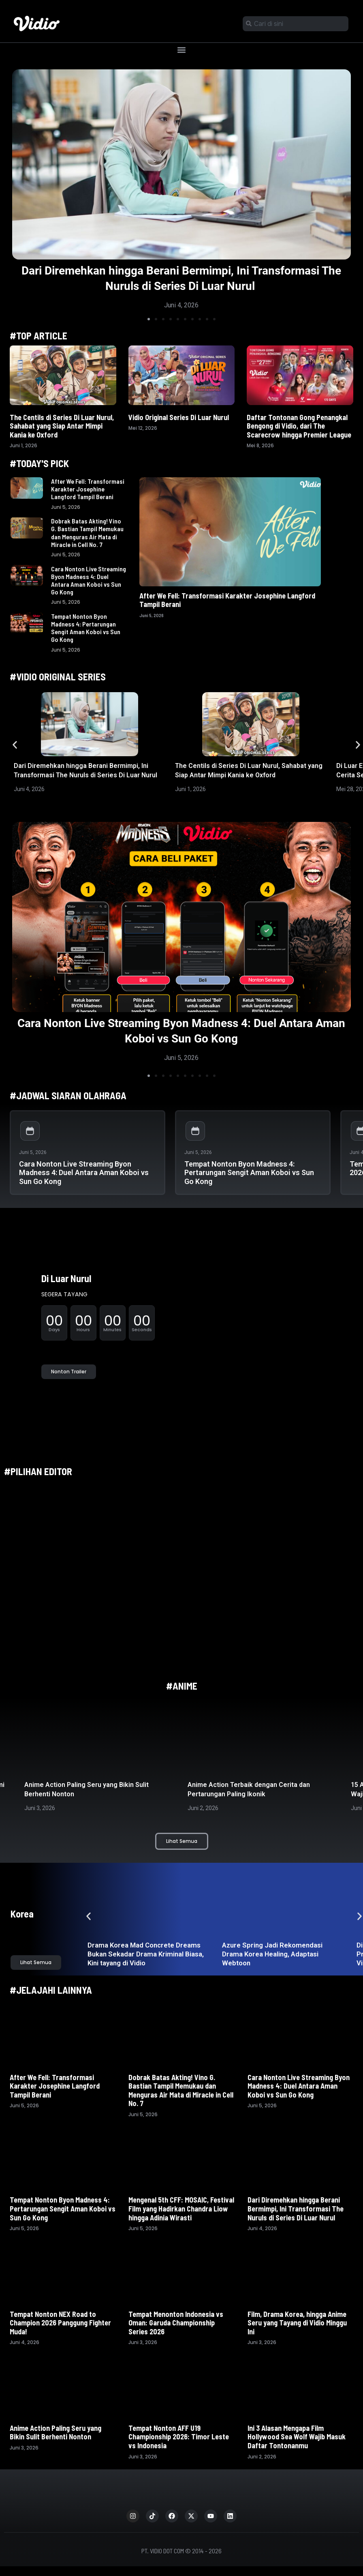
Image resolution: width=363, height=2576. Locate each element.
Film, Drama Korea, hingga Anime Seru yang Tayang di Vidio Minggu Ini (297, 2323)
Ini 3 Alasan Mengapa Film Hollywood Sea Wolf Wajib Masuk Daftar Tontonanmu (297, 2437)
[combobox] (295, 23)
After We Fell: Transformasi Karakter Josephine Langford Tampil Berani (87, 488)
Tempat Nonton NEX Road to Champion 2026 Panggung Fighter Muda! (60, 2323)
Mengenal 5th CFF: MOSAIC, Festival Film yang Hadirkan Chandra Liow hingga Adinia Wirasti (181, 2208)
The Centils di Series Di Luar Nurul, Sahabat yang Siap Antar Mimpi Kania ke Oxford (62, 426)
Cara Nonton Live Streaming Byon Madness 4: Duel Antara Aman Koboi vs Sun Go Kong (88, 580)
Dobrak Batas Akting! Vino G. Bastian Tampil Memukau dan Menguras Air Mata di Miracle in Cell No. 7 (87, 532)
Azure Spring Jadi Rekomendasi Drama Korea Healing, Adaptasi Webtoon (272, 1954)
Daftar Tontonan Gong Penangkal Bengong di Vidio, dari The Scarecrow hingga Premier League (300, 426)
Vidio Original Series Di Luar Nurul (178, 417)
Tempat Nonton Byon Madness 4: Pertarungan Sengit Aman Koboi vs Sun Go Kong (85, 627)
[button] (181, 49)
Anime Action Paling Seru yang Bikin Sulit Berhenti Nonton (55, 2432)
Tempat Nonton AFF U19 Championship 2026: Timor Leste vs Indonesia (178, 2437)
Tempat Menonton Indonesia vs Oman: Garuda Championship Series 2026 (175, 2323)
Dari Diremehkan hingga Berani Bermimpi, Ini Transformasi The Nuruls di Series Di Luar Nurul (296, 2208)
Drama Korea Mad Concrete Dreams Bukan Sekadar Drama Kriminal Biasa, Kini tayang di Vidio (146, 1954)
